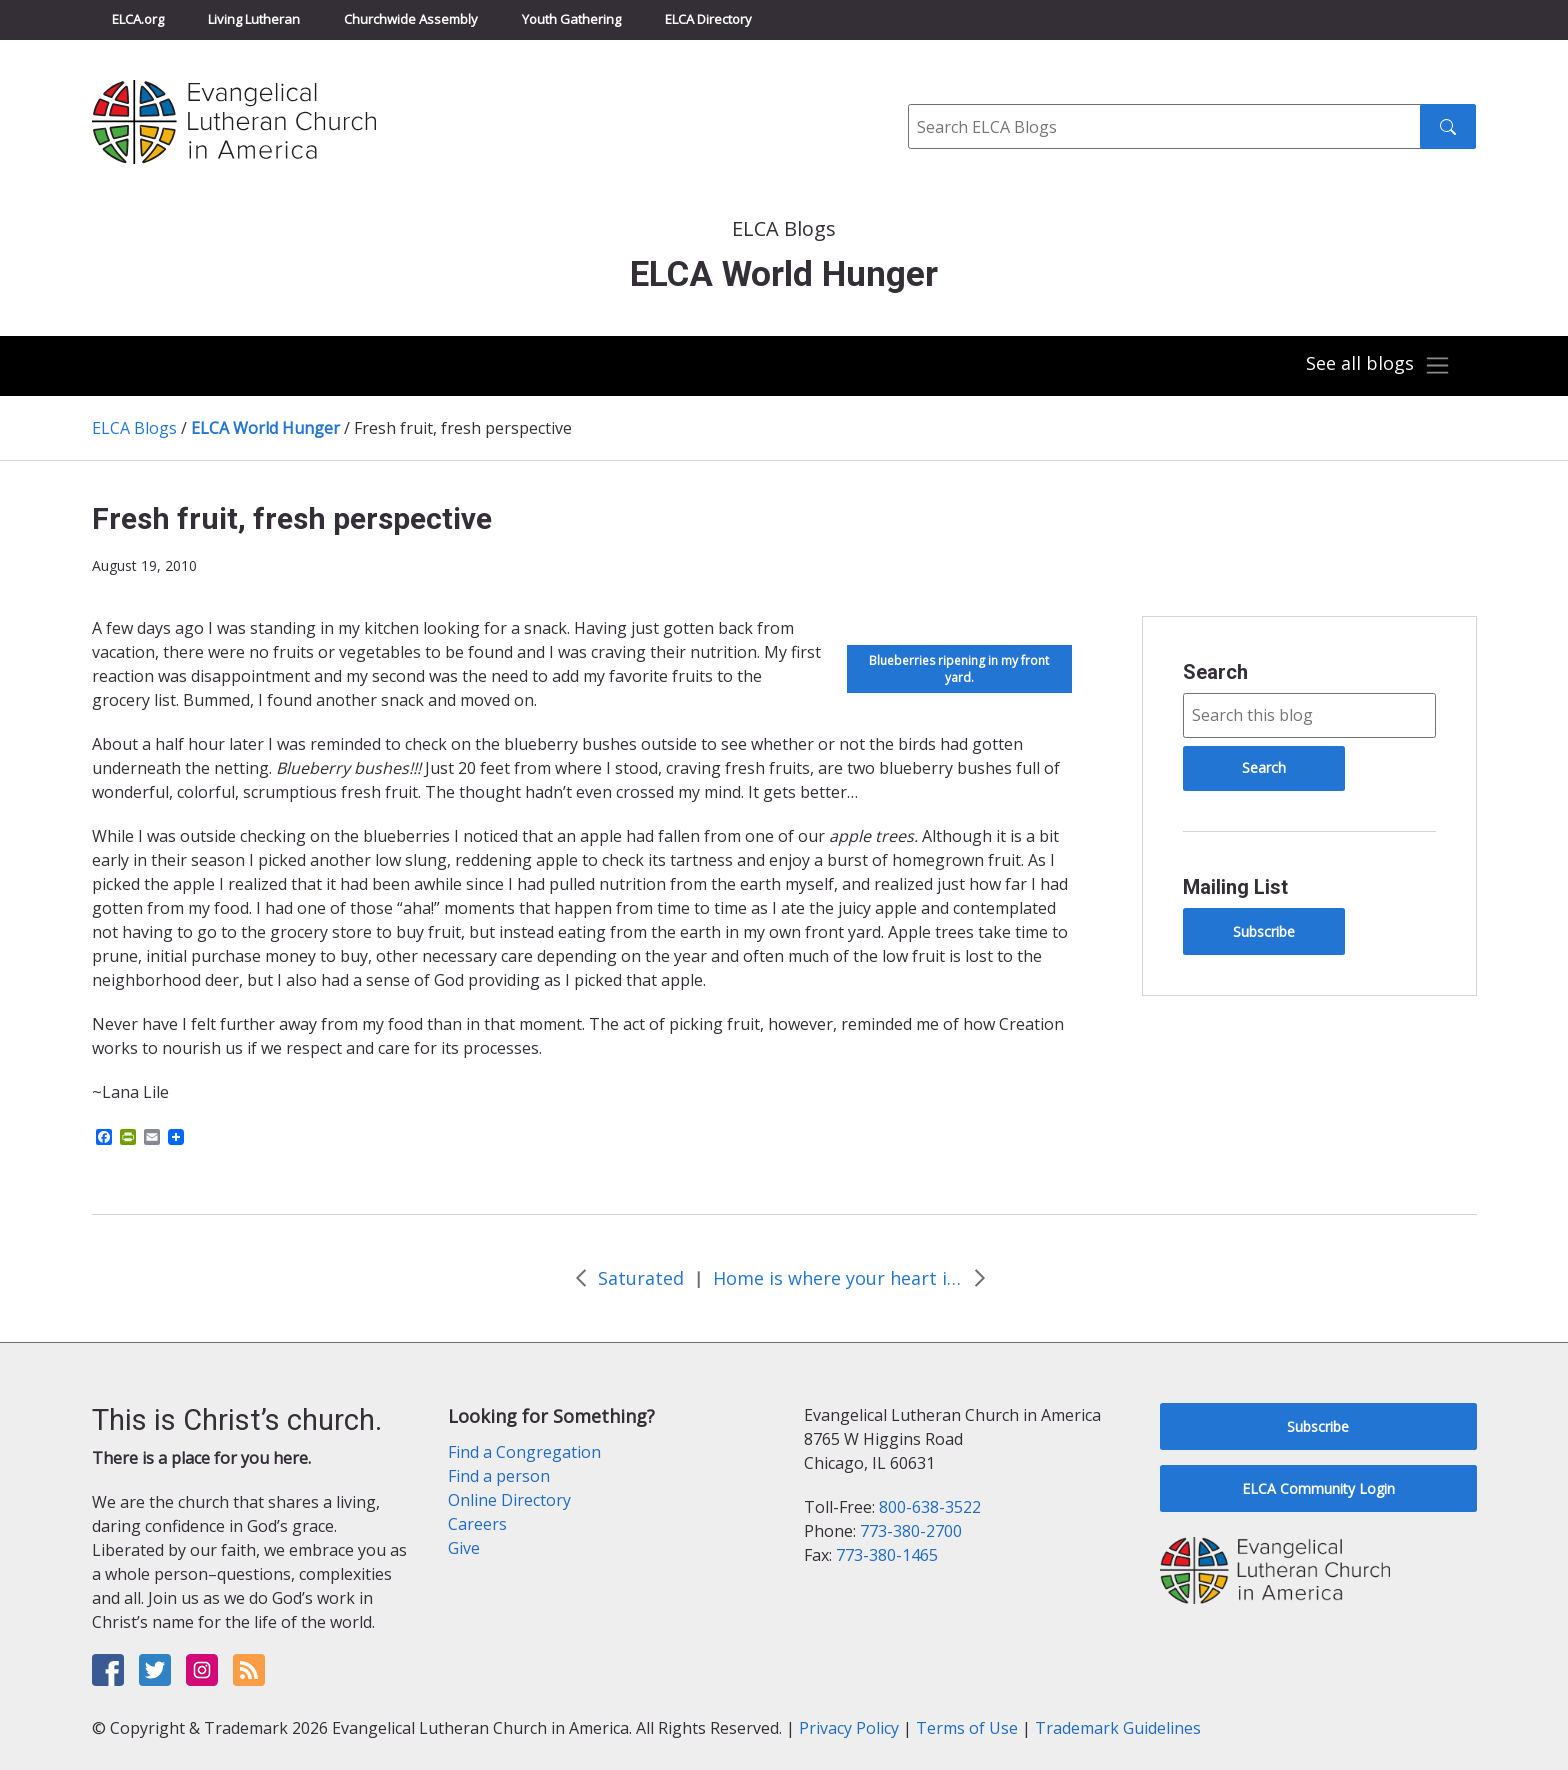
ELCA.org (138, 19)
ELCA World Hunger (265, 428)
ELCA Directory (708, 19)
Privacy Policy (849, 1728)
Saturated (641, 1278)
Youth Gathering (571, 19)
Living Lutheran (254, 19)
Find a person (499, 1476)
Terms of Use (967, 1728)
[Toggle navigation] (1378, 366)
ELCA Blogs (134, 428)
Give (464, 1548)
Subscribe (1264, 931)
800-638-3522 (930, 1507)
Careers (477, 1524)
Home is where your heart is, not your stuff (838, 1278)
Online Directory (509, 1500)
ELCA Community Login (1318, 1488)
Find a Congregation (524, 1452)
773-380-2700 (911, 1531)
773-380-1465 (887, 1555)
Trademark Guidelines (1118, 1728)
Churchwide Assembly (411, 19)
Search (1215, 672)
